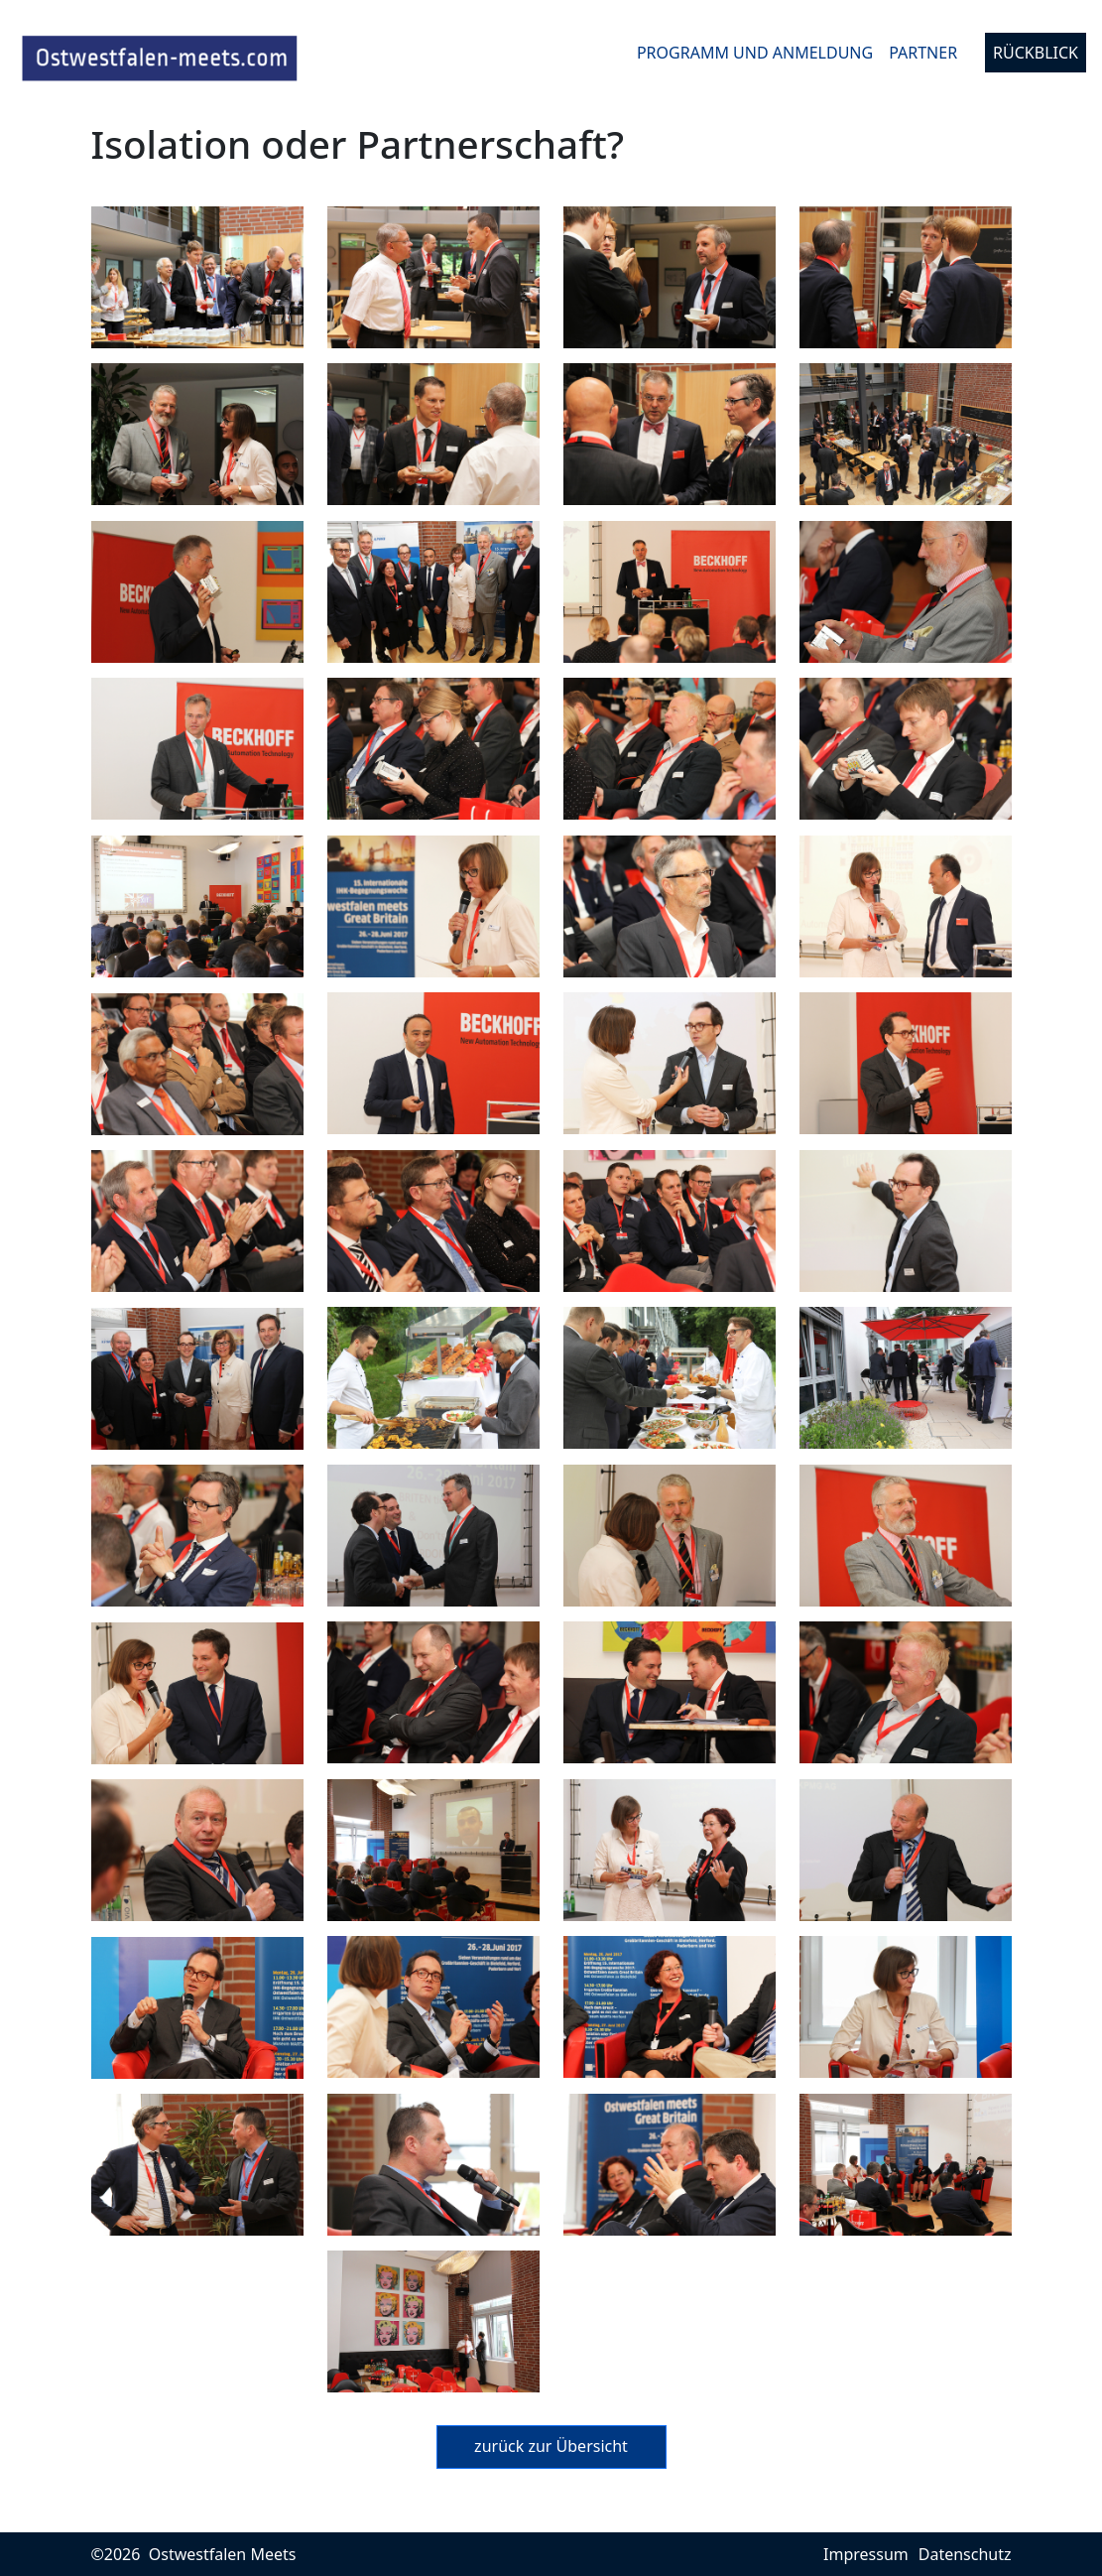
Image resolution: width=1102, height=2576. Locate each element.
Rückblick (1035, 53)
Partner (923, 53)
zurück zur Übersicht (551, 2446)
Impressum (866, 2554)
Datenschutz (965, 2554)
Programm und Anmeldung (755, 53)
